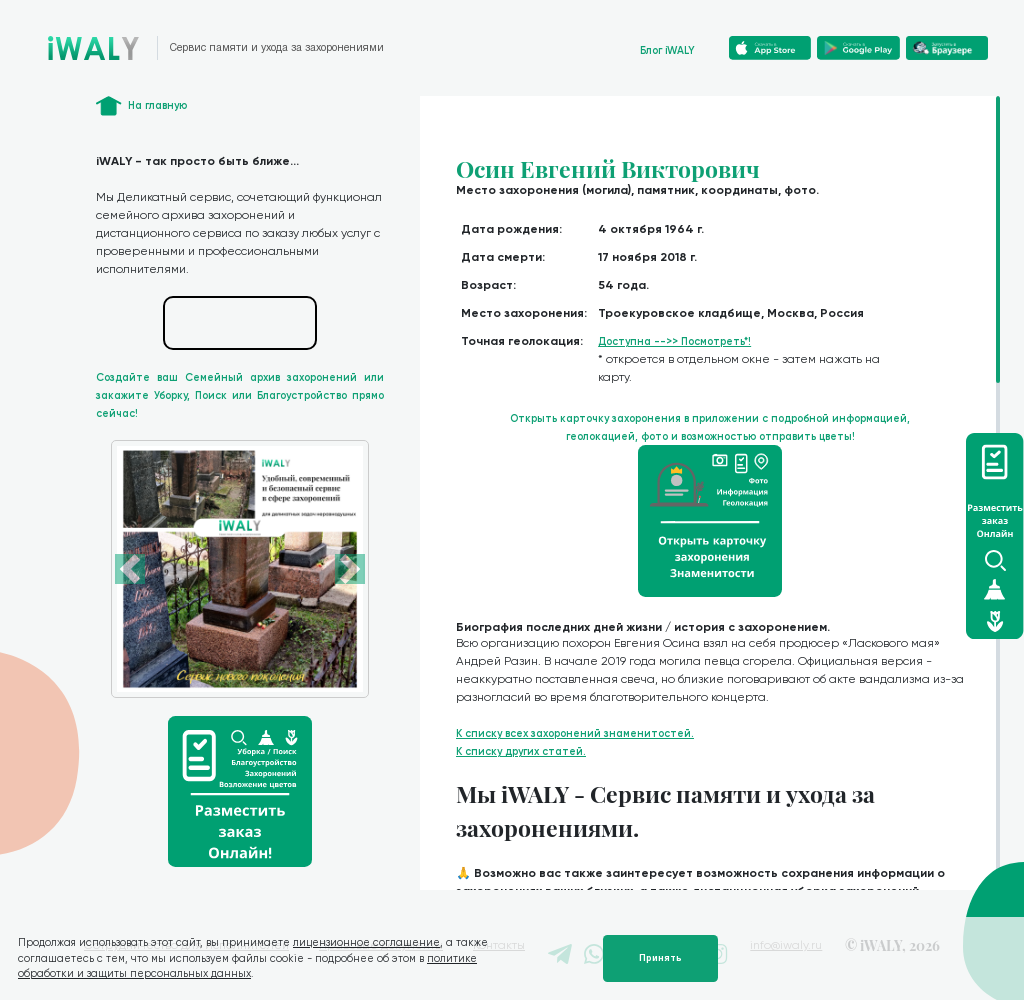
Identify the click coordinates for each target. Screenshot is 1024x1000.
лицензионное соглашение (366, 942)
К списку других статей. (521, 751)
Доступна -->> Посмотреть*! (674, 341)
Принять (660, 958)
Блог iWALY (667, 50)
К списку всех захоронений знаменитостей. (575, 733)
